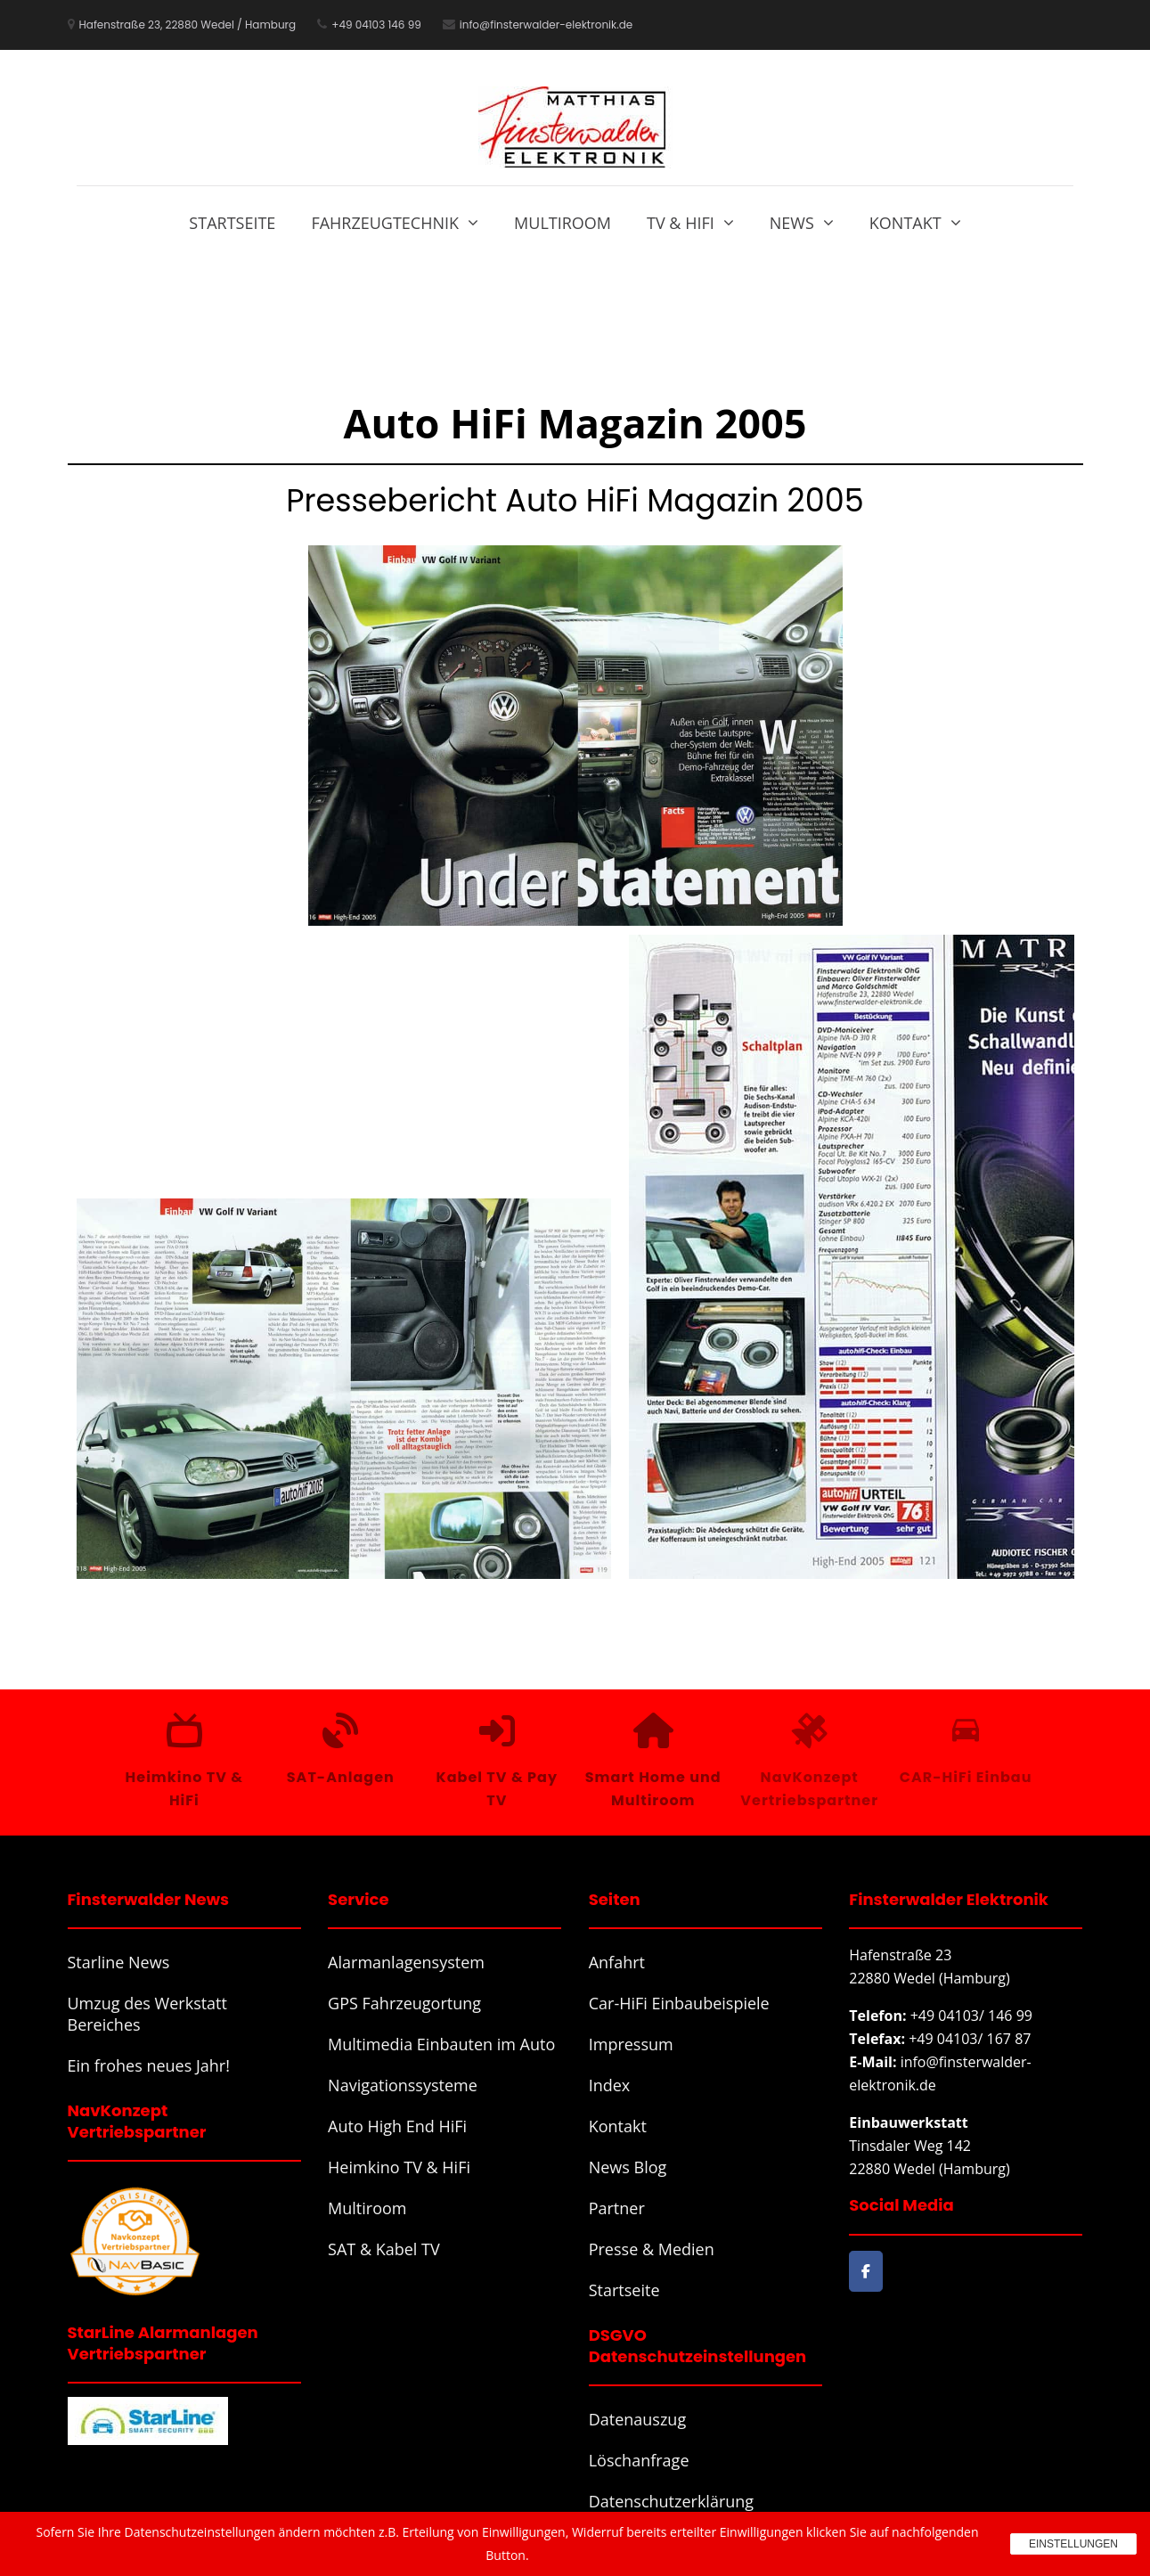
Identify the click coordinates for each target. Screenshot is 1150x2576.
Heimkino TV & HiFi (399, 2167)
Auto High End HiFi (397, 2126)
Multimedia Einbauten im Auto (441, 2044)
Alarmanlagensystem (406, 1962)
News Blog (628, 2167)
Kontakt (905, 222)
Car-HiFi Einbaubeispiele (679, 2003)
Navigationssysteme (402, 2085)
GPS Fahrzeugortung (404, 2003)
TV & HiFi (680, 222)
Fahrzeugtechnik (385, 222)
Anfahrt (617, 1962)
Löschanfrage (639, 2460)
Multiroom (562, 222)
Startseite (232, 222)
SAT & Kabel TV (384, 2249)
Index (610, 2085)
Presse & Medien (651, 2249)
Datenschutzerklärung (671, 2501)
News (792, 222)
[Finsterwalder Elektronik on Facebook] (865, 2272)
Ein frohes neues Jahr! (149, 2065)
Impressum (631, 2044)
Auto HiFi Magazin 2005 (574, 423)
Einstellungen (1073, 2544)
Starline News (119, 1962)
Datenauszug (638, 2419)
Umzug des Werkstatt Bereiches (147, 2013)
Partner (617, 2208)
